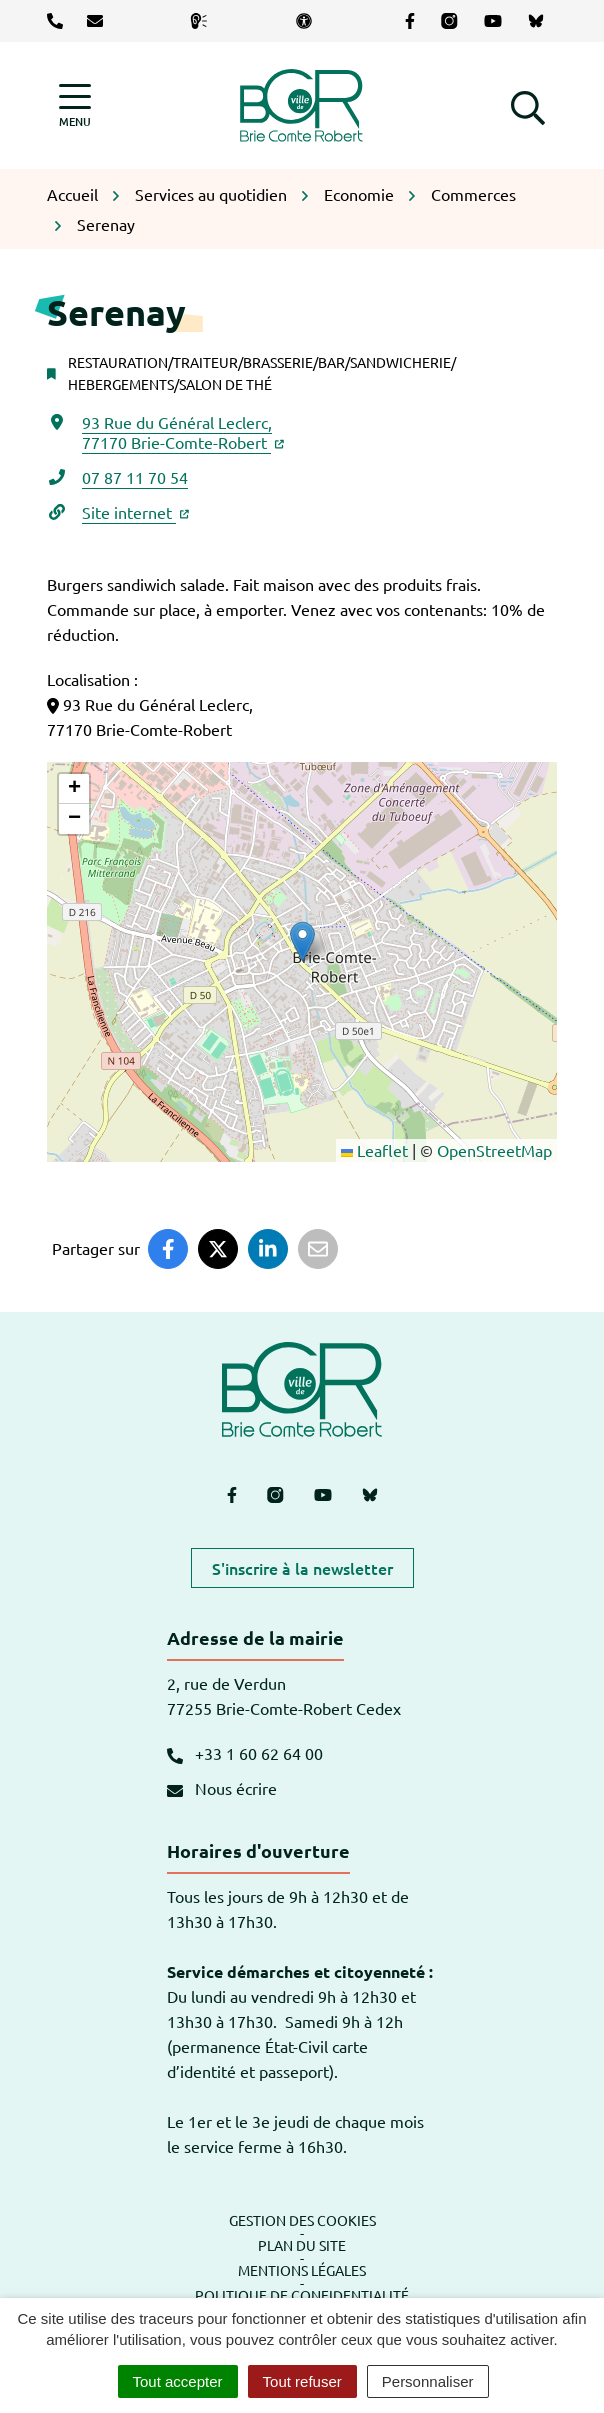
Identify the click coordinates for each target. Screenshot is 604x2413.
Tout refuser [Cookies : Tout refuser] (302, 2381)
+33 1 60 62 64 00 (245, 1753)
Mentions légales (302, 2270)
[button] (528, 105)
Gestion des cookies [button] (302, 2220)
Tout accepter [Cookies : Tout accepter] (178, 2381)
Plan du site (302, 2245)
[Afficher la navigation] (75, 105)
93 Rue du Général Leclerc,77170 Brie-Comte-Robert (183, 432)
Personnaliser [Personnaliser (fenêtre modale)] (428, 2381)
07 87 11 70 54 (135, 477)
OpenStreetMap (494, 1150)
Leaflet (374, 1150)
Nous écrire (222, 1788)
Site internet (135, 512)
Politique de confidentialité (302, 2295)
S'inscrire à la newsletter (302, 1568)
